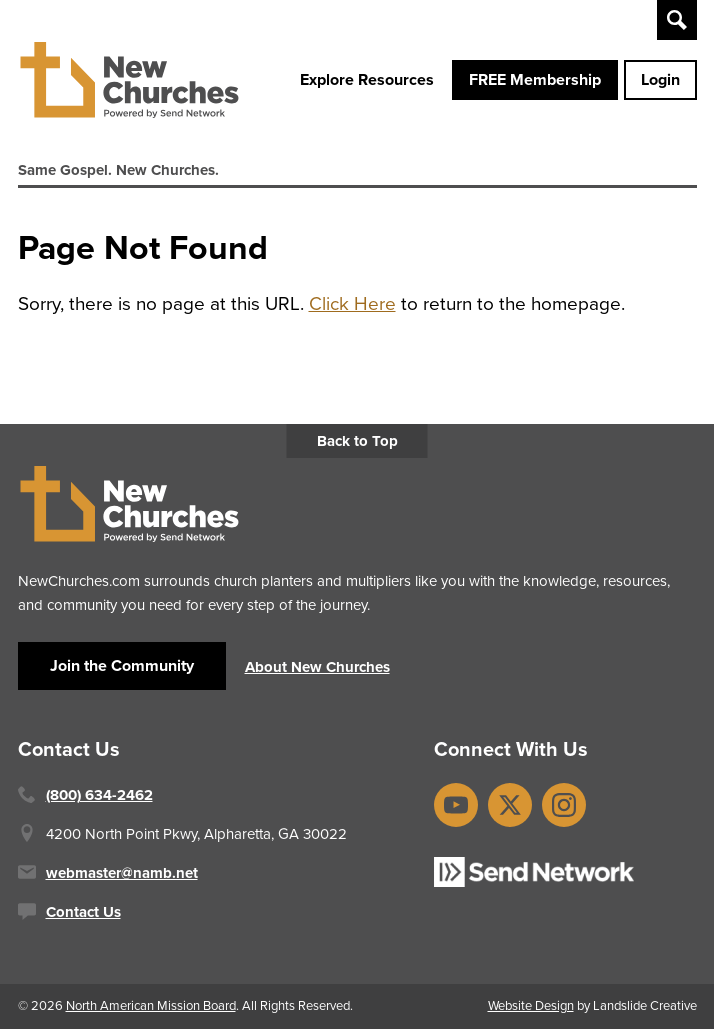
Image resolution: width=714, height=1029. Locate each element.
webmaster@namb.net (122, 873)
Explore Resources (367, 79)
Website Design (531, 1005)
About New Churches (317, 667)
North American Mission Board (151, 1005)
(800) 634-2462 (99, 795)
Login (660, 79)
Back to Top (357, 441)
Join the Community (122, 665)
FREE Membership (535, 79)
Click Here (352, 303)
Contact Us (83, 912)
